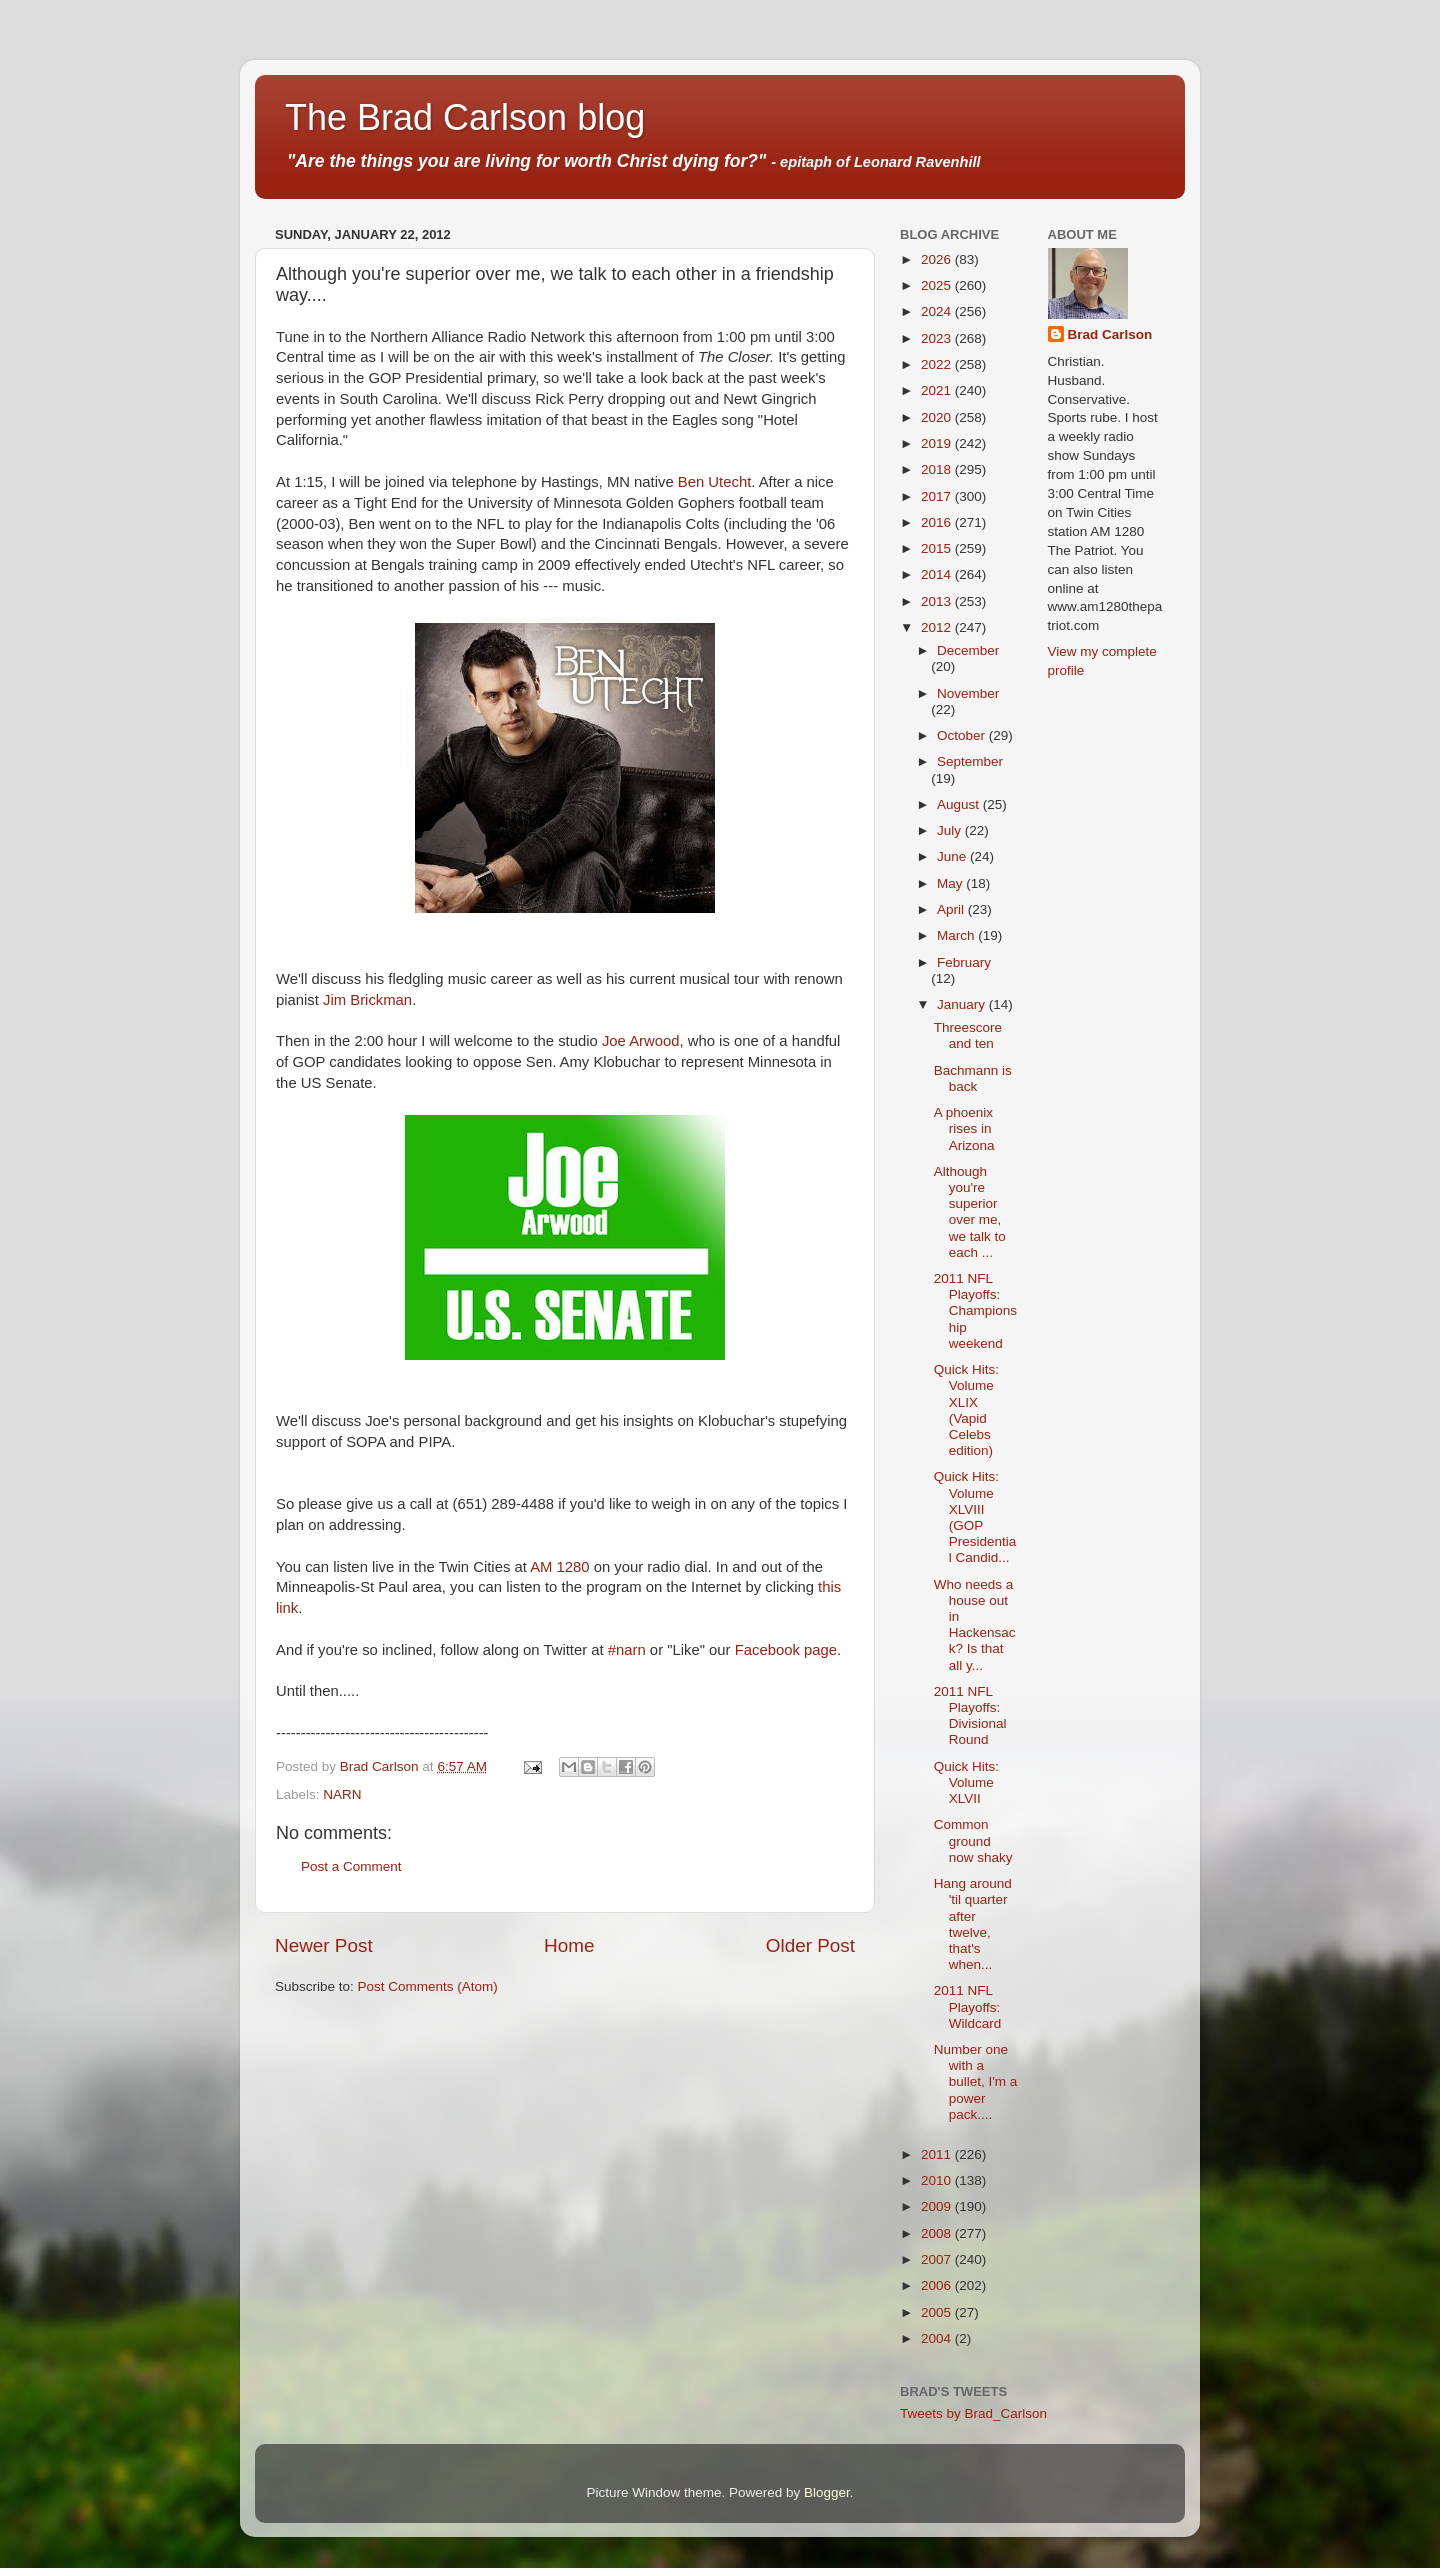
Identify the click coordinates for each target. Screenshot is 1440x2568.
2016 (938, 522)
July (951, 830)
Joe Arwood (641, 1041)
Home (569, 1945)
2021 (938, 390)
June (953, 856)
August (960, 804)
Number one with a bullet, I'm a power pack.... (976, 2082)
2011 (938, 2154)
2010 (938, 2180)
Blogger (827, 2492)
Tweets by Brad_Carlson (973, 2413)
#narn (627, 1650)
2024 (938, 311)
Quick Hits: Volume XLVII (966, 1782)
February (964, 962)
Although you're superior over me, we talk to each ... (970, 1212)
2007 (938, 2259)
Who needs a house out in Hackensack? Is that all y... (975, 1625)
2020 (938, 417)
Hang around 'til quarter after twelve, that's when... (973, 1924)
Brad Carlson (1110, 334)
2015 (938, 548)
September (970, 761)
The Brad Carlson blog (465, 117)
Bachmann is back (973, 1078)
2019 (938, 443)
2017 (938, 496)
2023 (938, 338)
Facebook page (786, 1650)
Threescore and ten (968, 1035)
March (957, 935)
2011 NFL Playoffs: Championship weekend (975, 1311)
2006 (938, 2285)
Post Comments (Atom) (428, 1986)
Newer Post (324, 1945)
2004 (938, 2338)
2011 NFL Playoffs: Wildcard (968, 2006)
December (968, 650)
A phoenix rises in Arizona (964, 1128)
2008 (938, 2233)
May (951, 883)
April (952, 909)
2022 (938, 364)
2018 (938, 469)
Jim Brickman (367, 1000)
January (963, 1004)
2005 (938, 2312)
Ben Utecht (714, 482)
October (963, 735)
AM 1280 (559, 1567)
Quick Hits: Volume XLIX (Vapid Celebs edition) (966, 1410)
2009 (938, 2206)
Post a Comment (351, 1866)
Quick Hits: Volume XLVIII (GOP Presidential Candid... (975, 1517)
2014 (938, 574)
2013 (938, 601)
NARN (342, 1794)
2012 (938, 627)
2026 (938, 259)
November (968, 693)
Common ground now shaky (973, 1840)
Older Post (810, 1945)
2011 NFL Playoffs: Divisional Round (970, 1716)
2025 (938, 285)
